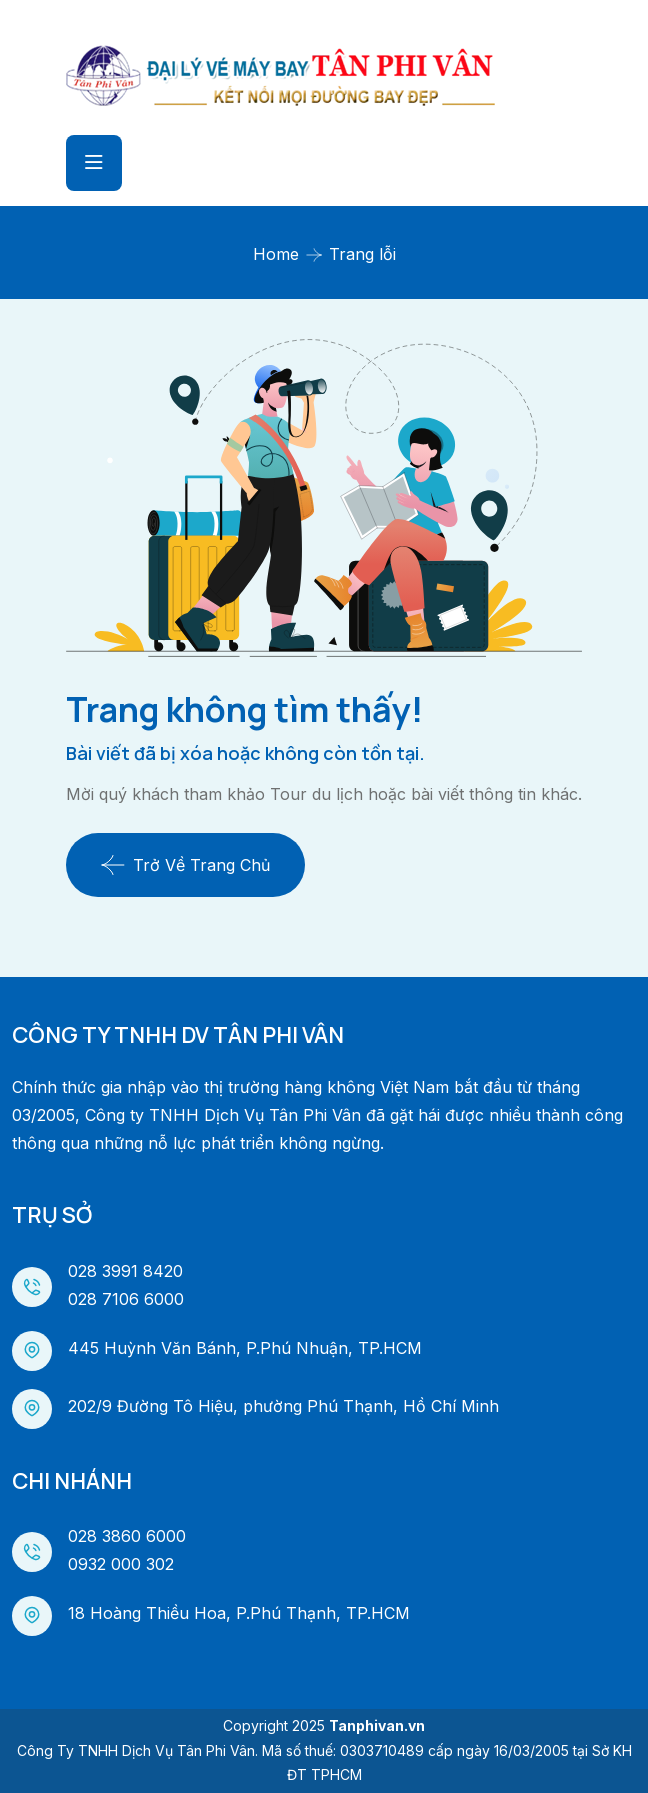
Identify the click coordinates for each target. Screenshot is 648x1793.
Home (276, 254)
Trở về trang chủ (185, 865)
